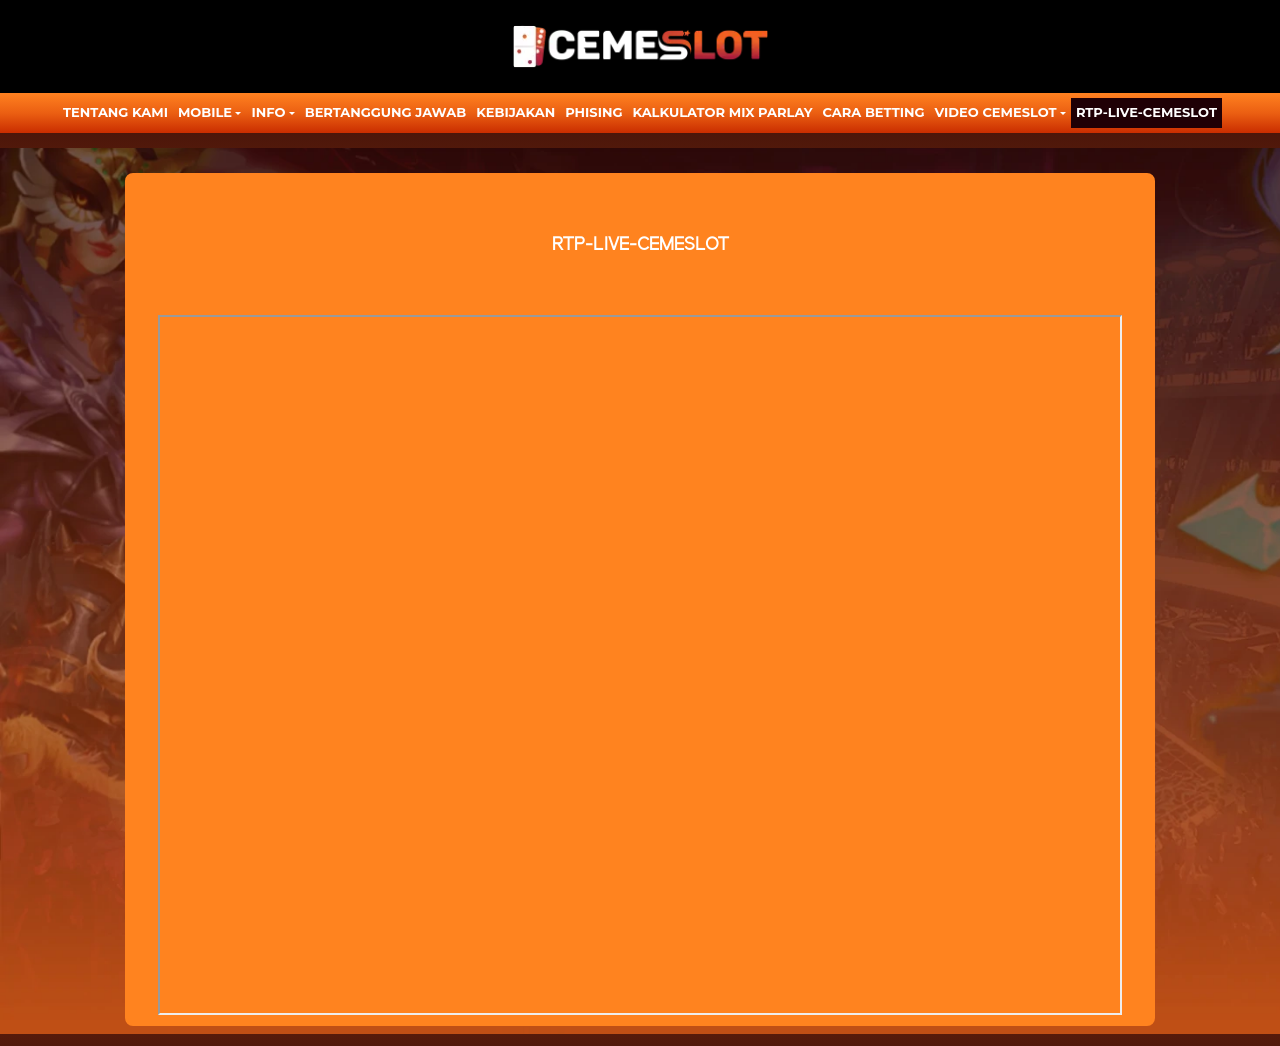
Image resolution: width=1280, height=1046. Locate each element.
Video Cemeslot (996, 112)
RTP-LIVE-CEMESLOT (1146, 112)
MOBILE (205, 112)
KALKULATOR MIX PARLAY (722, 112)
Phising (593, 112)
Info (268, 112)
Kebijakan (515, 112)
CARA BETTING (874, 112)
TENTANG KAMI (115, 112)
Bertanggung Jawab (385, 112)
